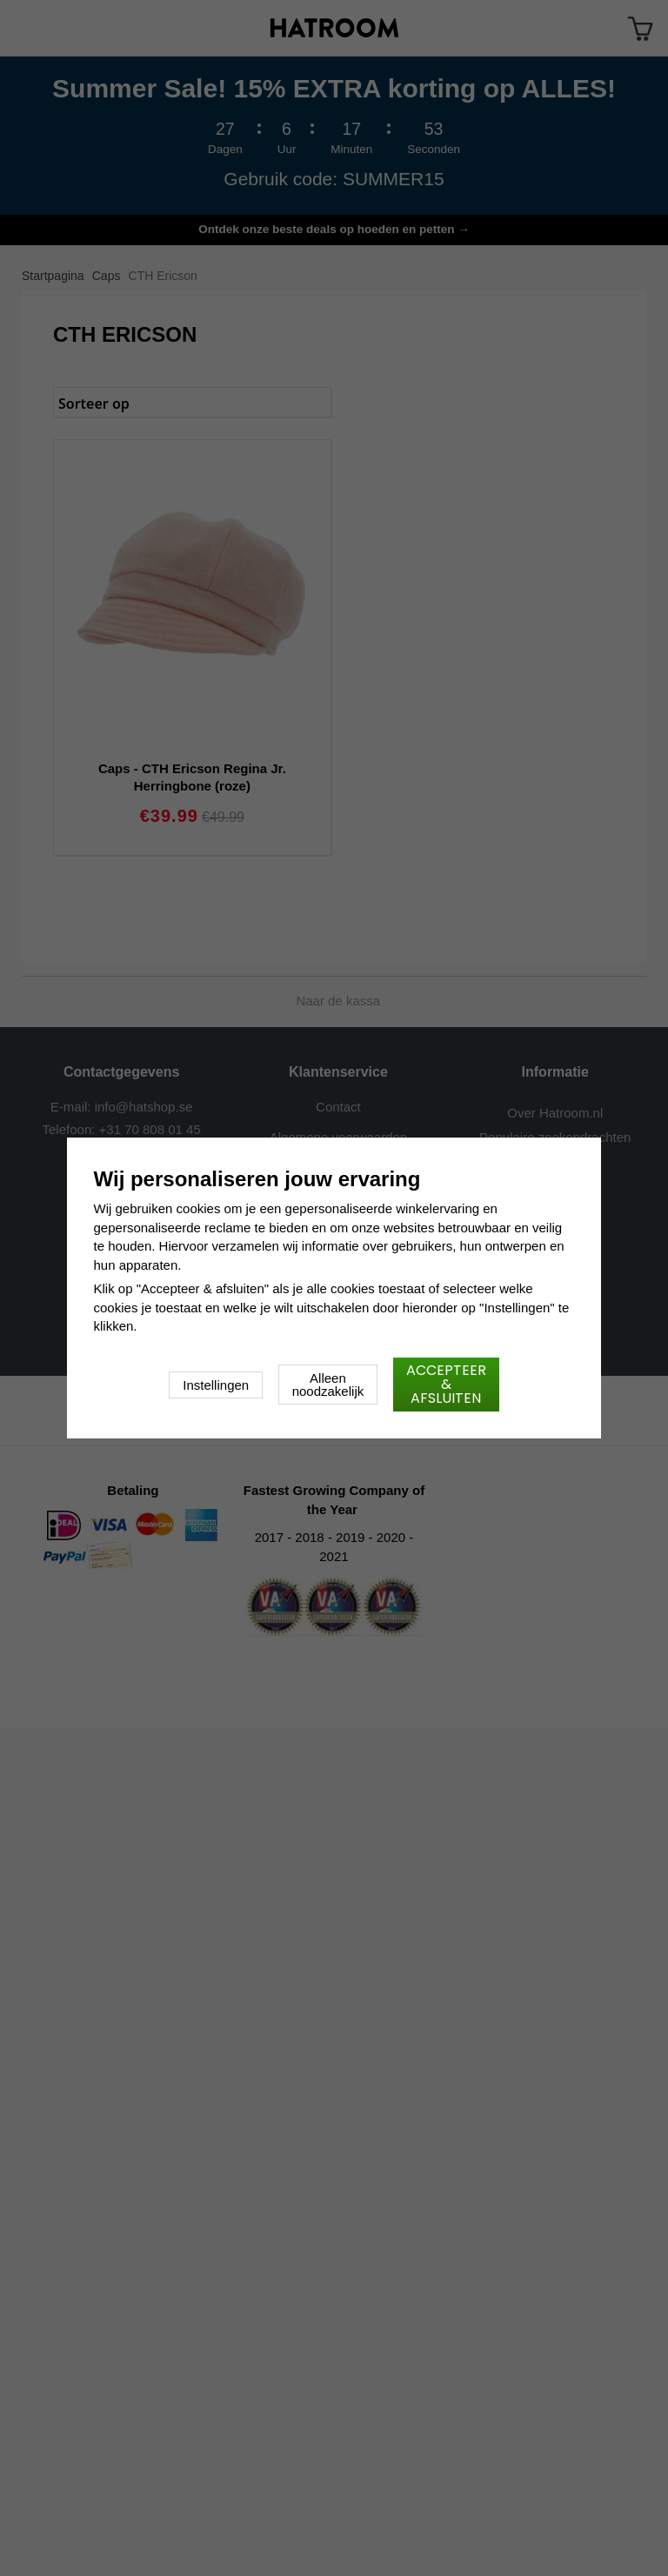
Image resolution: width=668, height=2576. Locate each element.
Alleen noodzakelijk (328, 1384)
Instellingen (216, 1385)
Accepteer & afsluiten (446, 1384)
